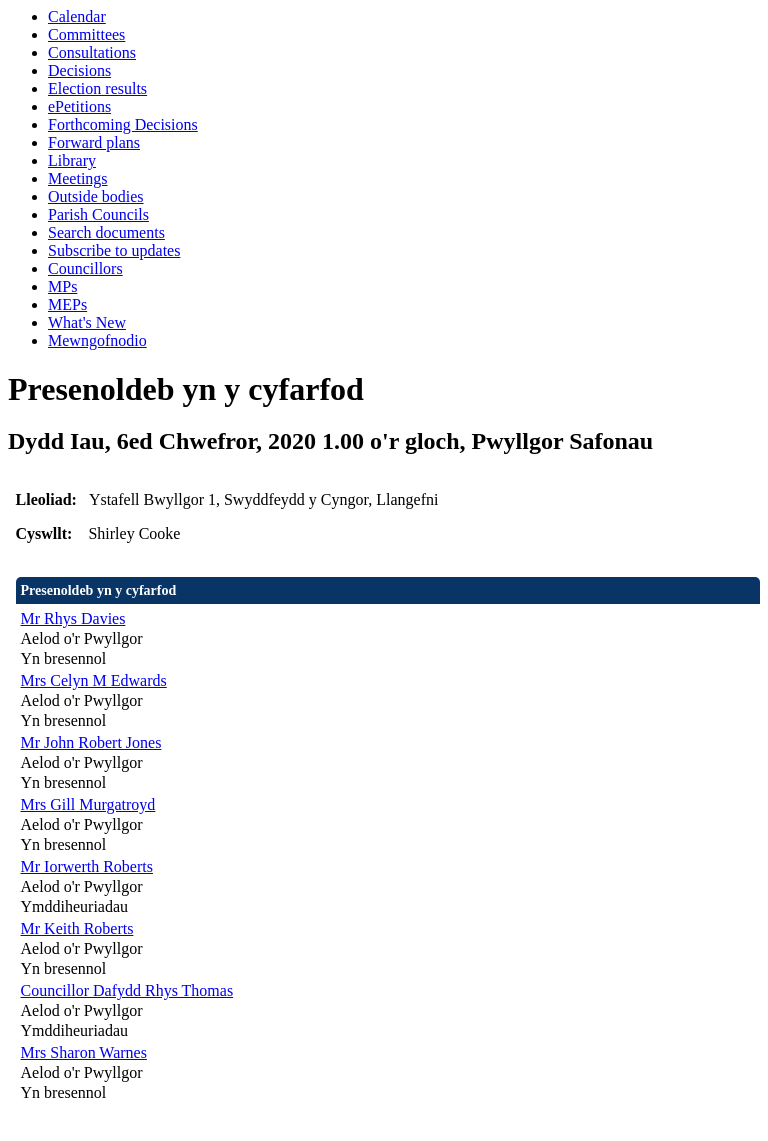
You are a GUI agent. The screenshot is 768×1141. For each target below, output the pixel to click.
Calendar (77, 16)
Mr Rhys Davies (73, 618)
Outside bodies (96, 196)
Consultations (92, 52)
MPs (62, 286)
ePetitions (79, 106)
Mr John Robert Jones (91, 742)
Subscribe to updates (114, 250)
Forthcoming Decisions (123, 124)
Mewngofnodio (97, 340)
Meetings (78, 178)
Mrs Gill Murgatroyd (88, 804)
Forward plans (94, 142)
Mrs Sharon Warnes (84, 1052)
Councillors (85, 268)
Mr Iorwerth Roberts (87, 866)
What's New (87, 322)
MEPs (67, 304)
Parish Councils (98, 214)
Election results (97, 88)
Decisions (79, 70)
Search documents (106, 232)
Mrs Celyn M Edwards (94, 680)
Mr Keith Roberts (77, 928)
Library (72, 160)
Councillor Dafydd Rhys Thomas (127, 990)
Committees (86, 34)
